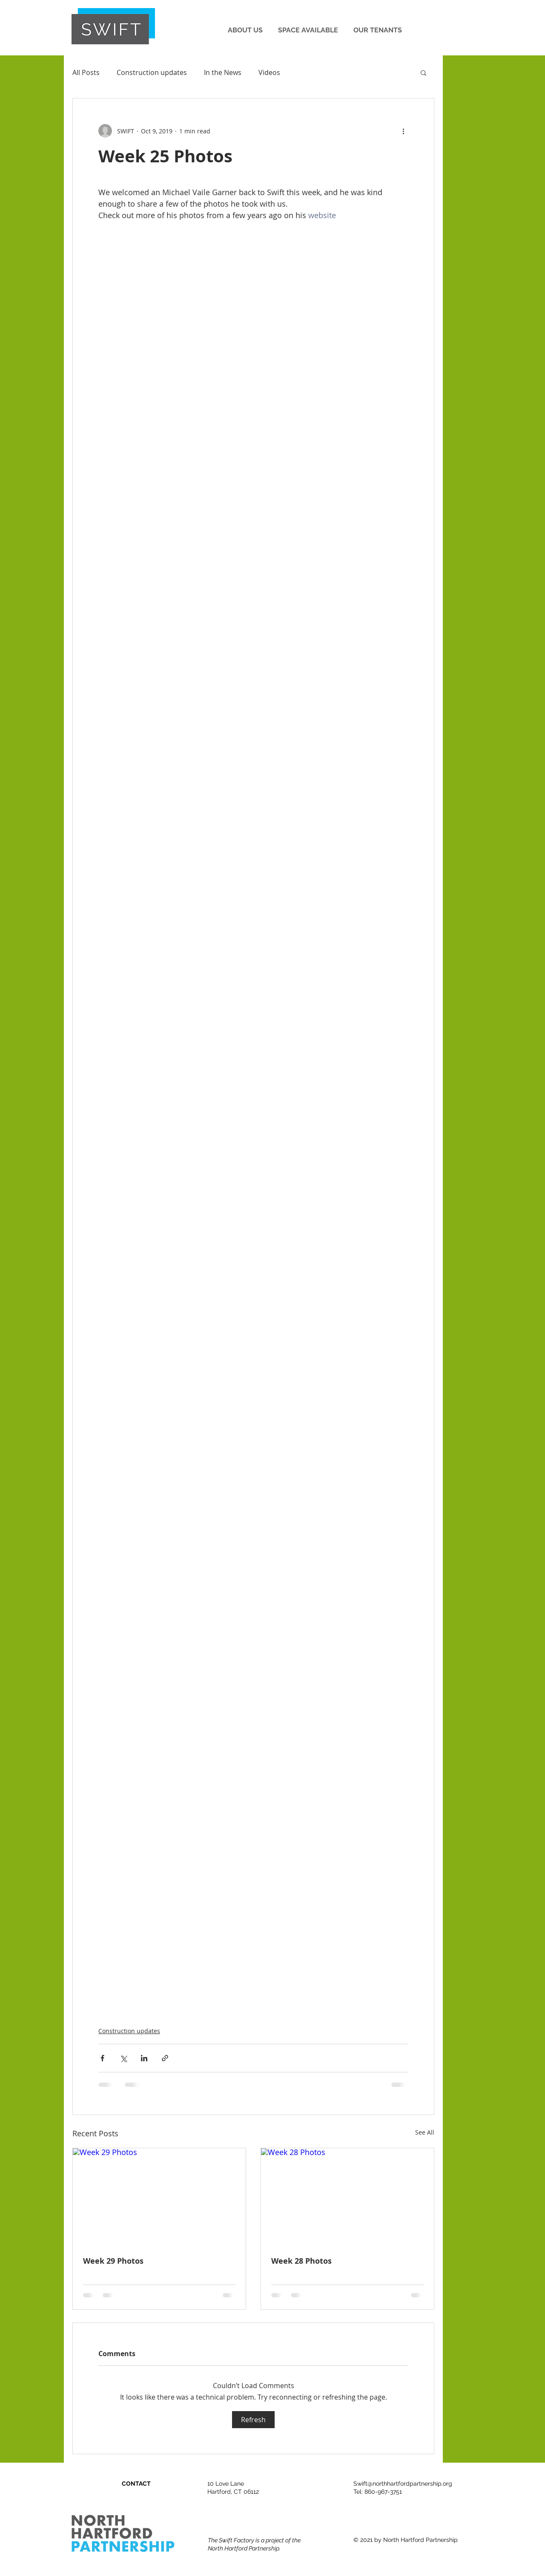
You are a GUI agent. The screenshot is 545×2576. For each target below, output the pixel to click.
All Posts (86, 72)
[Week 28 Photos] (347, 2196)
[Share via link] (165, 2058)
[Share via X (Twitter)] (123, 2058)
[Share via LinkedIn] (144, 2058)
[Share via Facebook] (102, 2058)
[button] (245, 26)
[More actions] (403, 131)
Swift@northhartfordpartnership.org (402, 2483)
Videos (269, 72)
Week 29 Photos (113, 2261)
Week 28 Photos (301, 2261)
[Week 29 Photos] (159, 2196)
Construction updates (152, 72)
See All (424, 2132)
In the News (222, 72)
